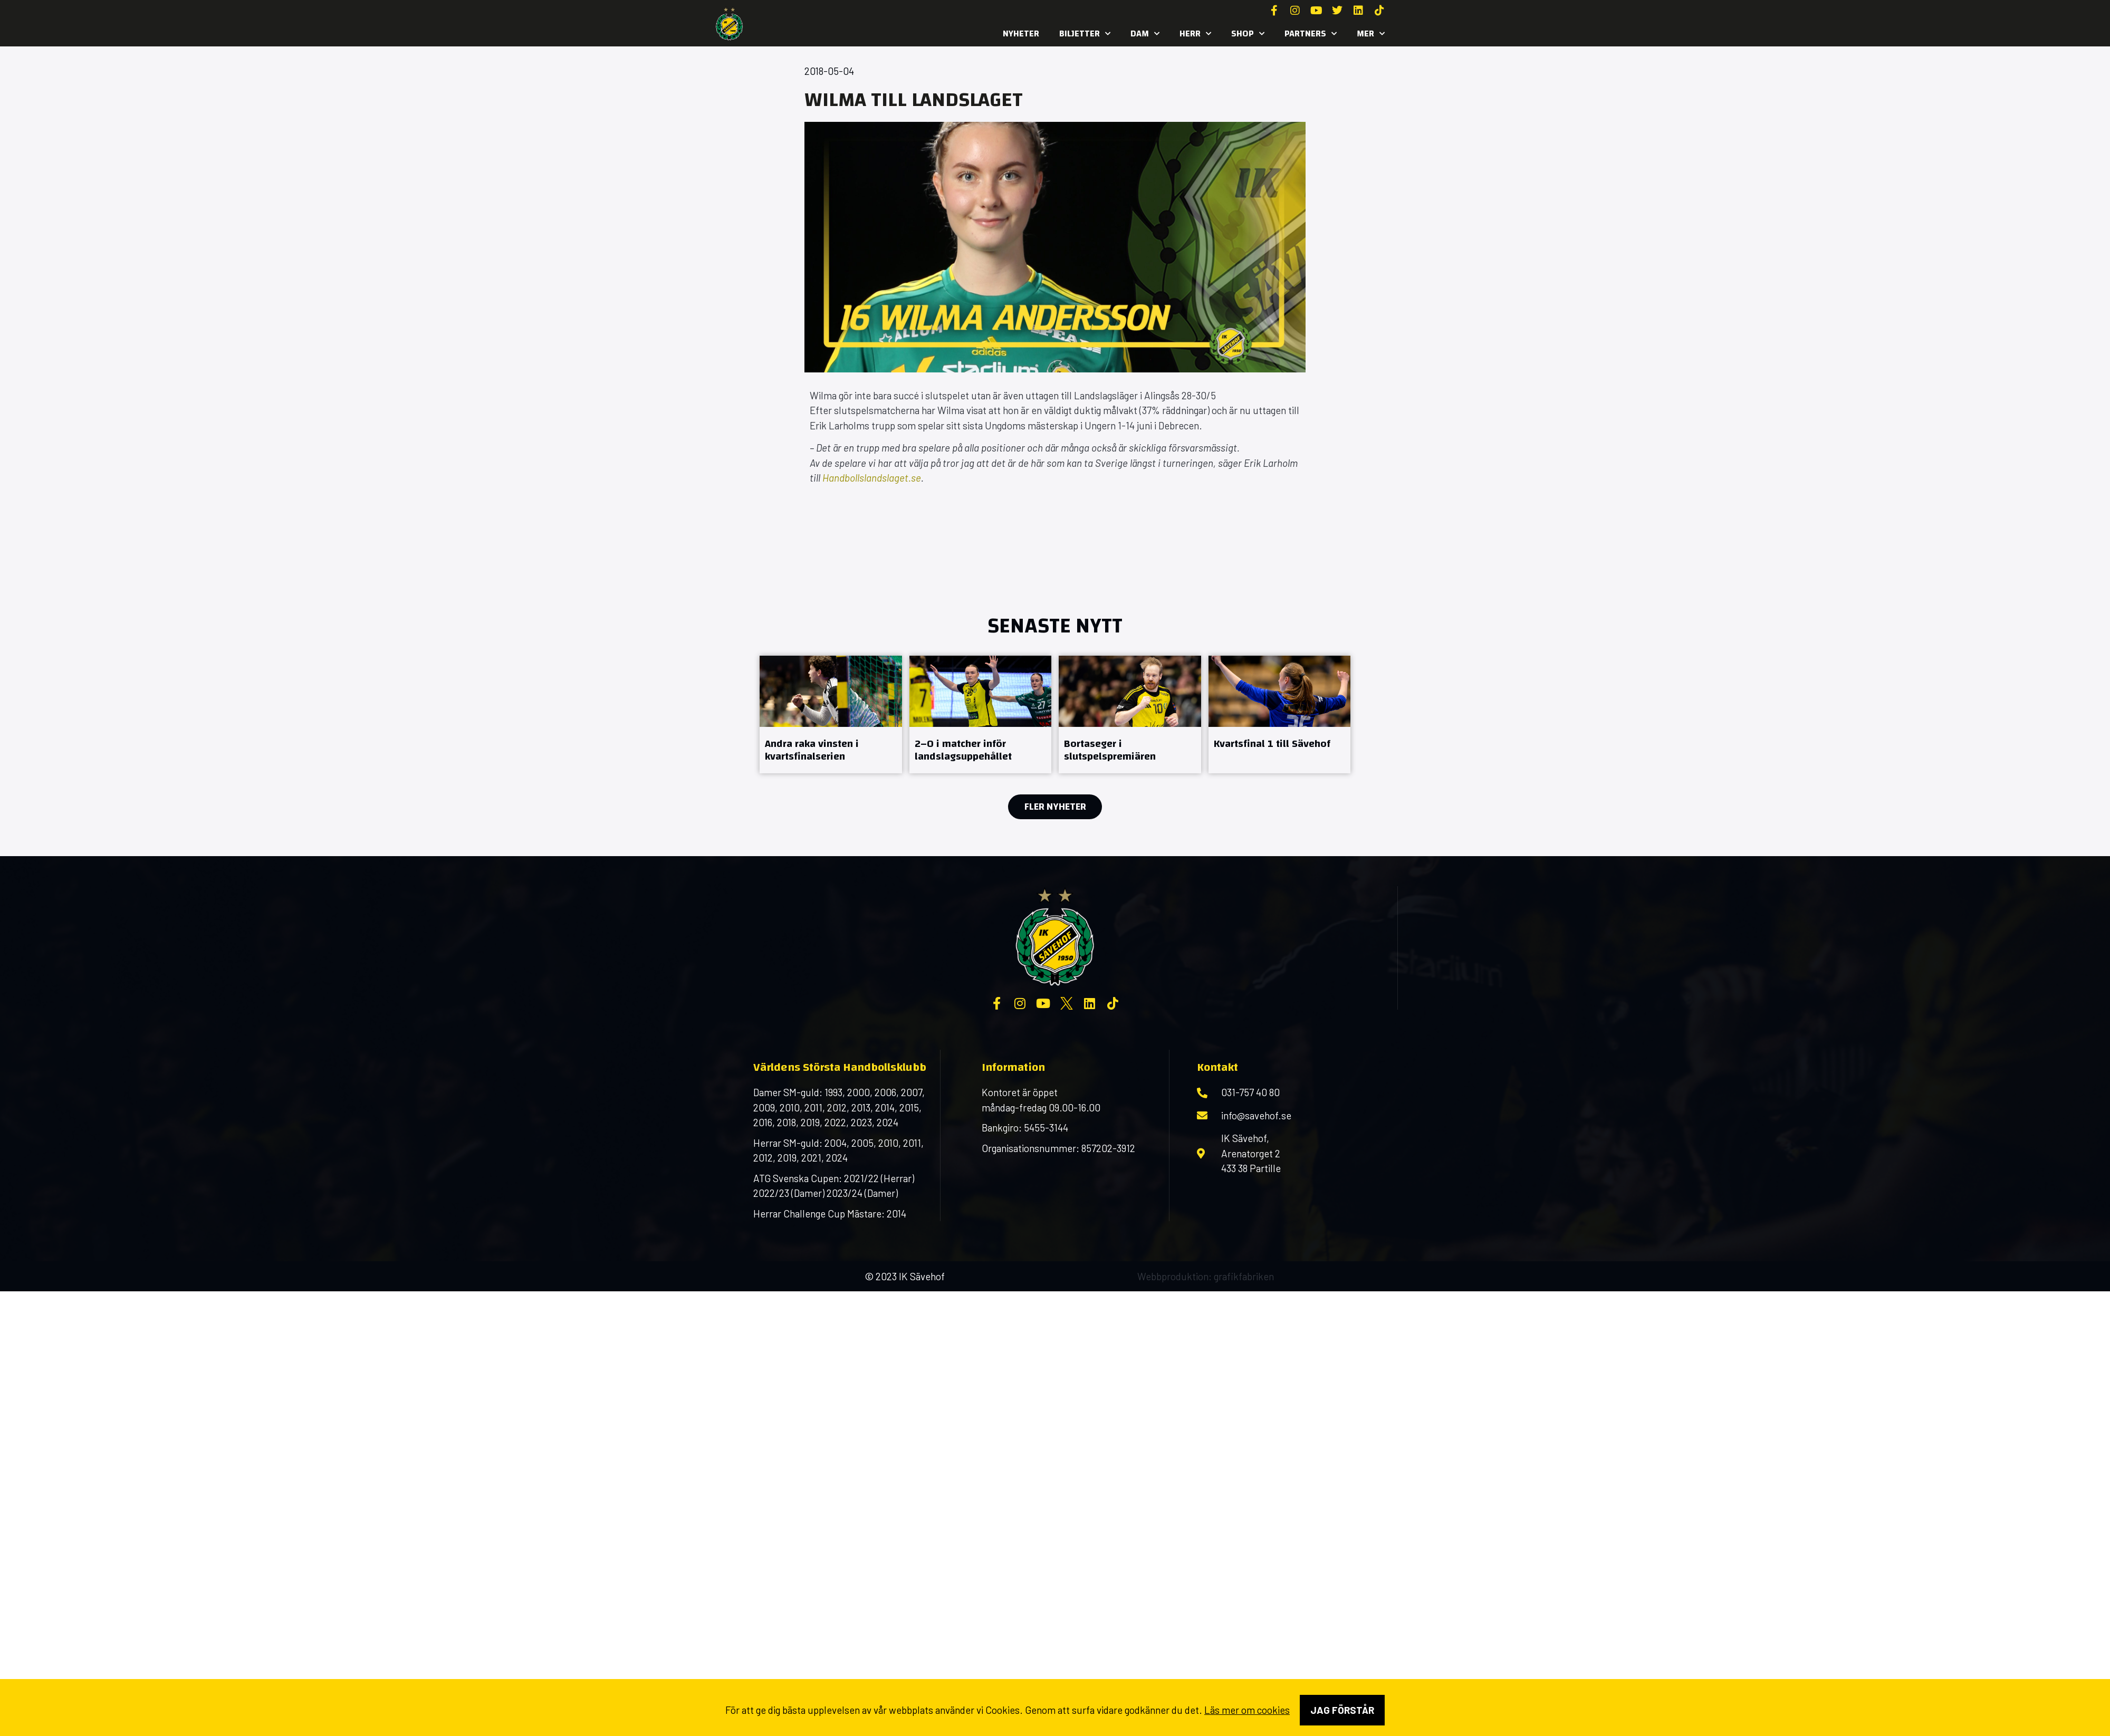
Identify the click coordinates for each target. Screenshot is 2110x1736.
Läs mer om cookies (1247, 1710)
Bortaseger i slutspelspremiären (1110, 750)
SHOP (1247, 33)
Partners (1310, 33)
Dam (1144, 33)
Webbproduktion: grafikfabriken (1205, 1276)
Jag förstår (1342, 1710)
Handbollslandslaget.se (871, 478)
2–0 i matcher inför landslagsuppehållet (963, 750)
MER (1371, 33)
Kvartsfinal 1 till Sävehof (1272, 743)
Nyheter (1021, 33)
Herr (1195, 33)
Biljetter (1084, 33)
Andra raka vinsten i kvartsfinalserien (812, 750)
